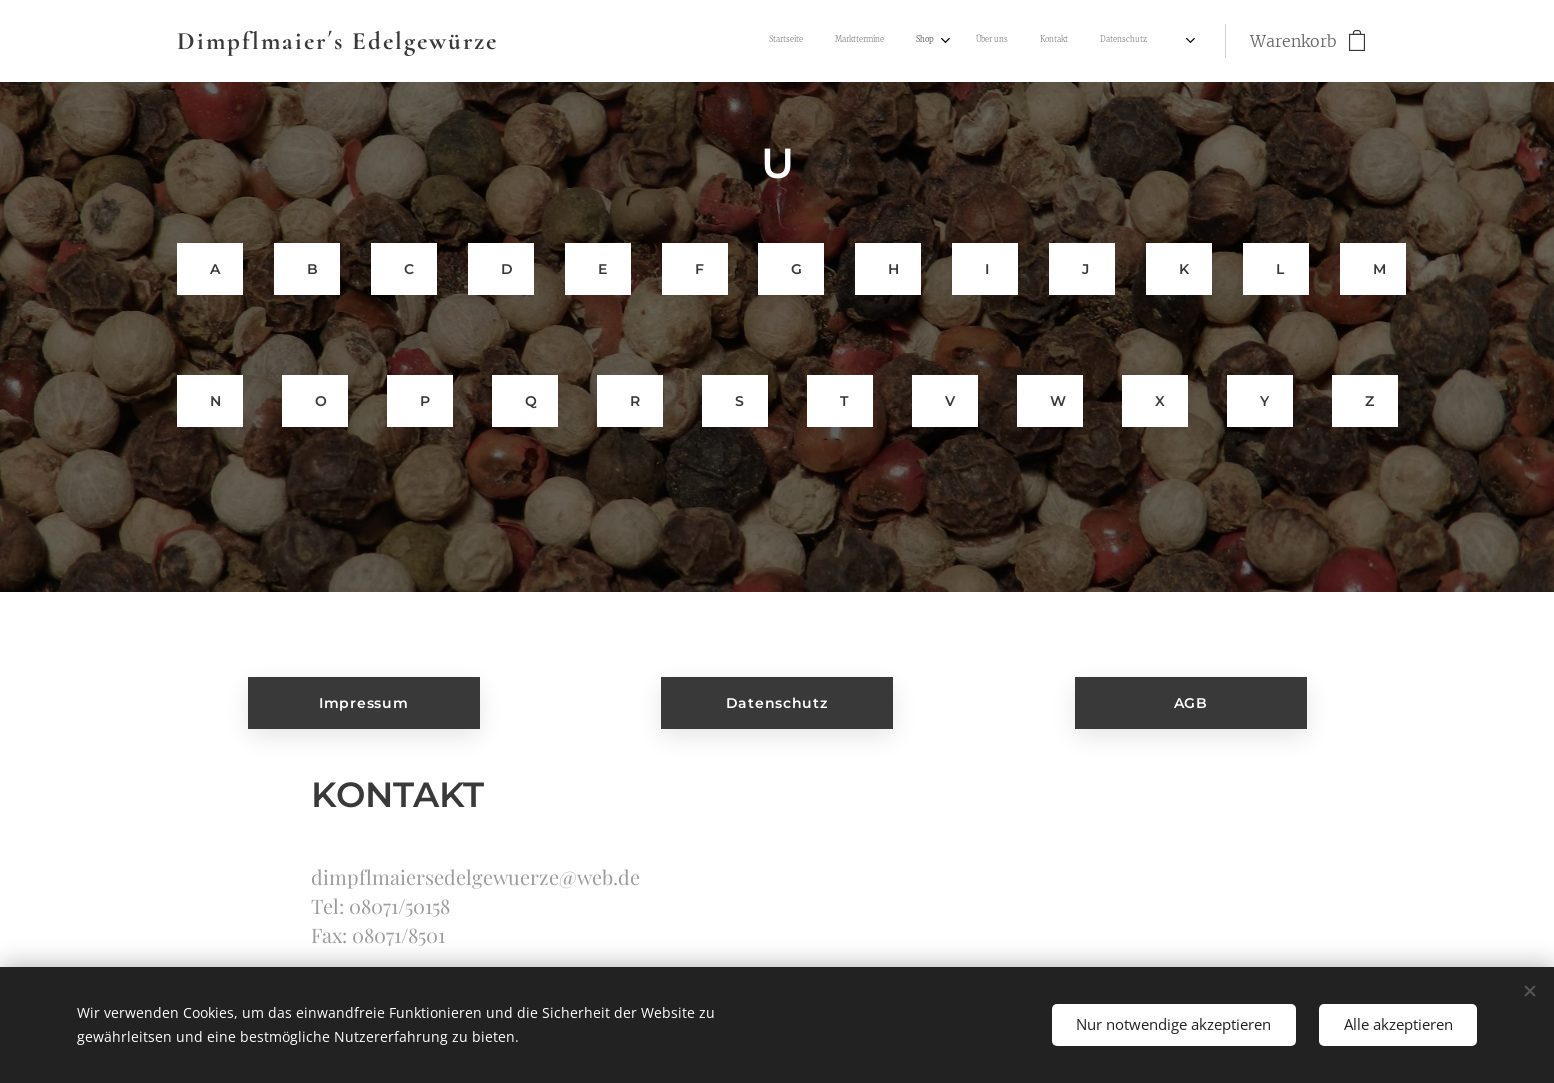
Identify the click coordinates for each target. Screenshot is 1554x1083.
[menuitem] (960, 41)
